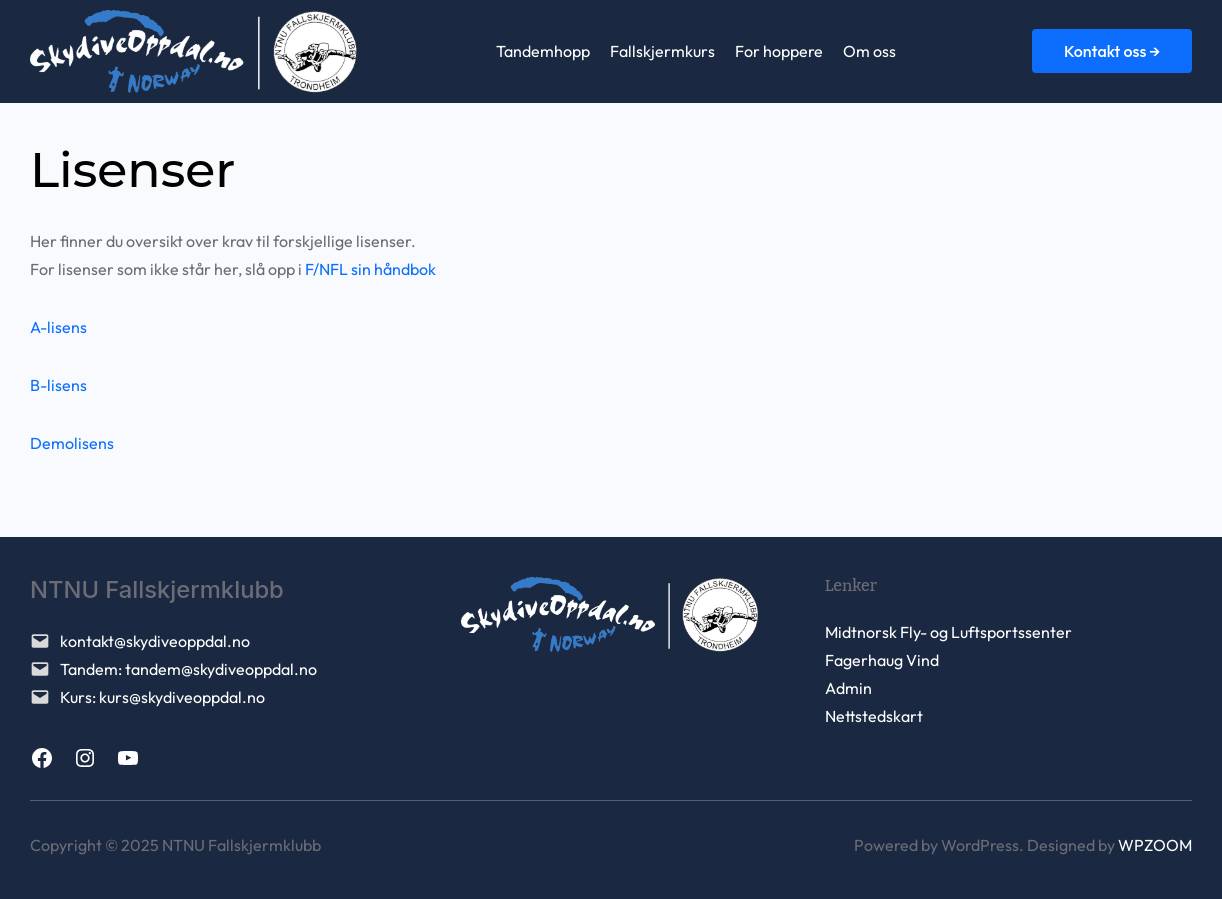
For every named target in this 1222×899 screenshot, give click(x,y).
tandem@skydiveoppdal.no (221, 669)
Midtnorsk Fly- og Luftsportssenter (948, 632)
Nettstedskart (874, 716)
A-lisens (58, 327)
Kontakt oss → (1112, 51)
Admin (848, 688)
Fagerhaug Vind (882, 660)
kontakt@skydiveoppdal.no (155, 641)
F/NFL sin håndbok (370, 269)
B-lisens (58, 385)
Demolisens (72, 443)
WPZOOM (1155, 845)
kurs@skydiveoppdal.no (182, 697)
